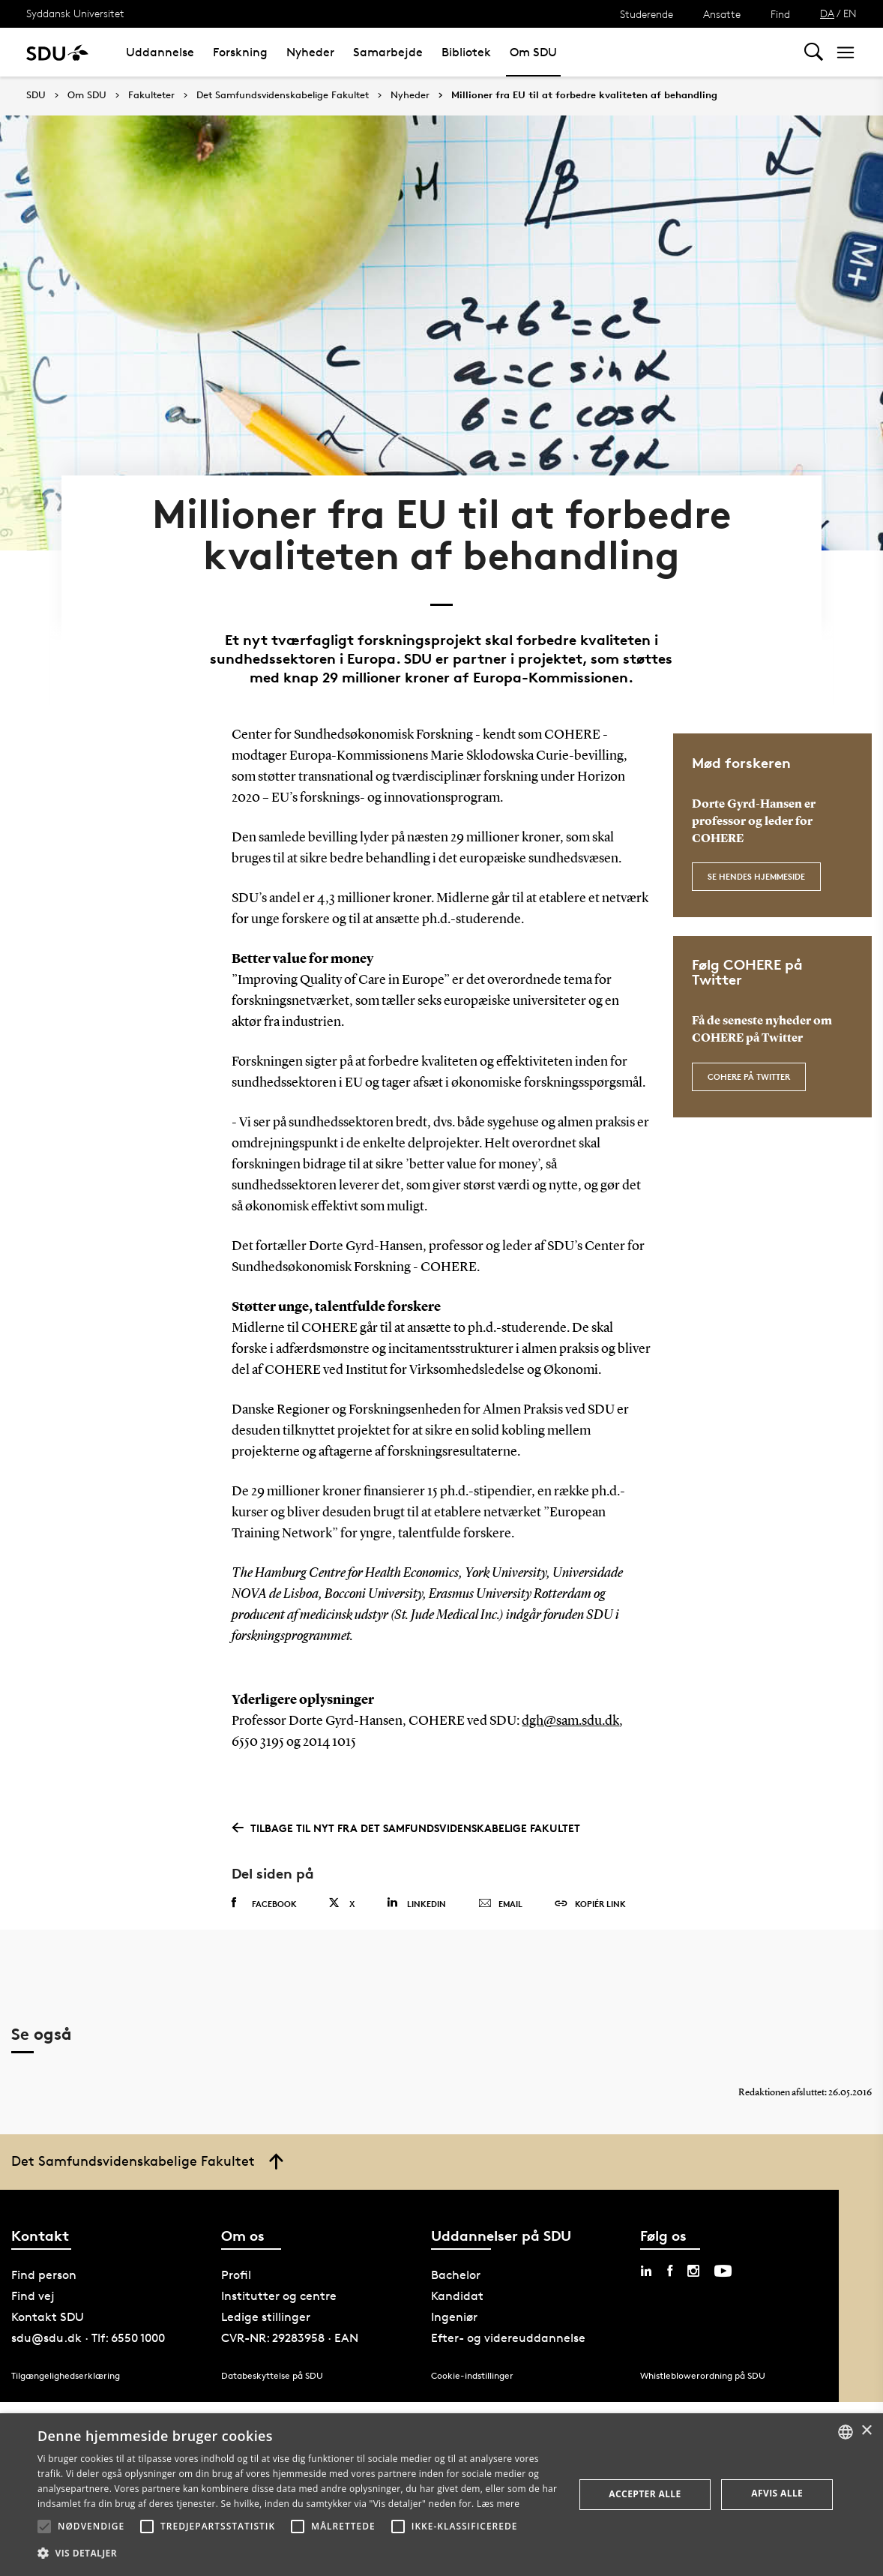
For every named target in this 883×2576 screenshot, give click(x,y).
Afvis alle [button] (777, 2493)
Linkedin (416, 1888)
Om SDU (533, 52)
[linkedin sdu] (646, 2258)
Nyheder (310, 52)
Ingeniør (454, 2304)
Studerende (646, 13)
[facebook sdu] (669, 2258)
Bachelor (455, 2262)
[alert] (441, 2494)
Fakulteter (151, 95)
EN (850, 13)
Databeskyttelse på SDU (272, 2362)
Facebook (264, 1888)
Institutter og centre (279, 2283)
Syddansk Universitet (75, 13)
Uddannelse (160, 52)
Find (780, 13)
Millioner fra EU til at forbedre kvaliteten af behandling (584, 95)
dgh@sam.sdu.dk (570, 1706)
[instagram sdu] (693, 2258)
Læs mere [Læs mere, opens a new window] (498, 2503)
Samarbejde (388, 52)
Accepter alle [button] (645, 2494)
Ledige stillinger (265, 2304)
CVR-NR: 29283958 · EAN (289, 2325)
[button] (44, 2527)
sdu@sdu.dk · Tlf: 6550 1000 (88, 2325)
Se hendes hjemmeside (756, 860)
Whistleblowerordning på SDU (702, 2362)
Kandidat (457, 2283)
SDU (36, 95)
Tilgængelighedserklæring (65, 2362)
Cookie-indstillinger (472, 2362)
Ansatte (722, 13)
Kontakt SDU (47, 2304)
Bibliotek (466, 52)
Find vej (33, 2283)
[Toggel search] (813, 52)
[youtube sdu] (723, 2258)
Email (500, 1889)
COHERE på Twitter (749, 1061)
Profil (236, 2262)
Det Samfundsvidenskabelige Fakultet (282, 95)
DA (827, 13)
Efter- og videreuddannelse (508, 2325)
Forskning (240, 52)
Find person (43, 2262)
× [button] (866, 2431)
